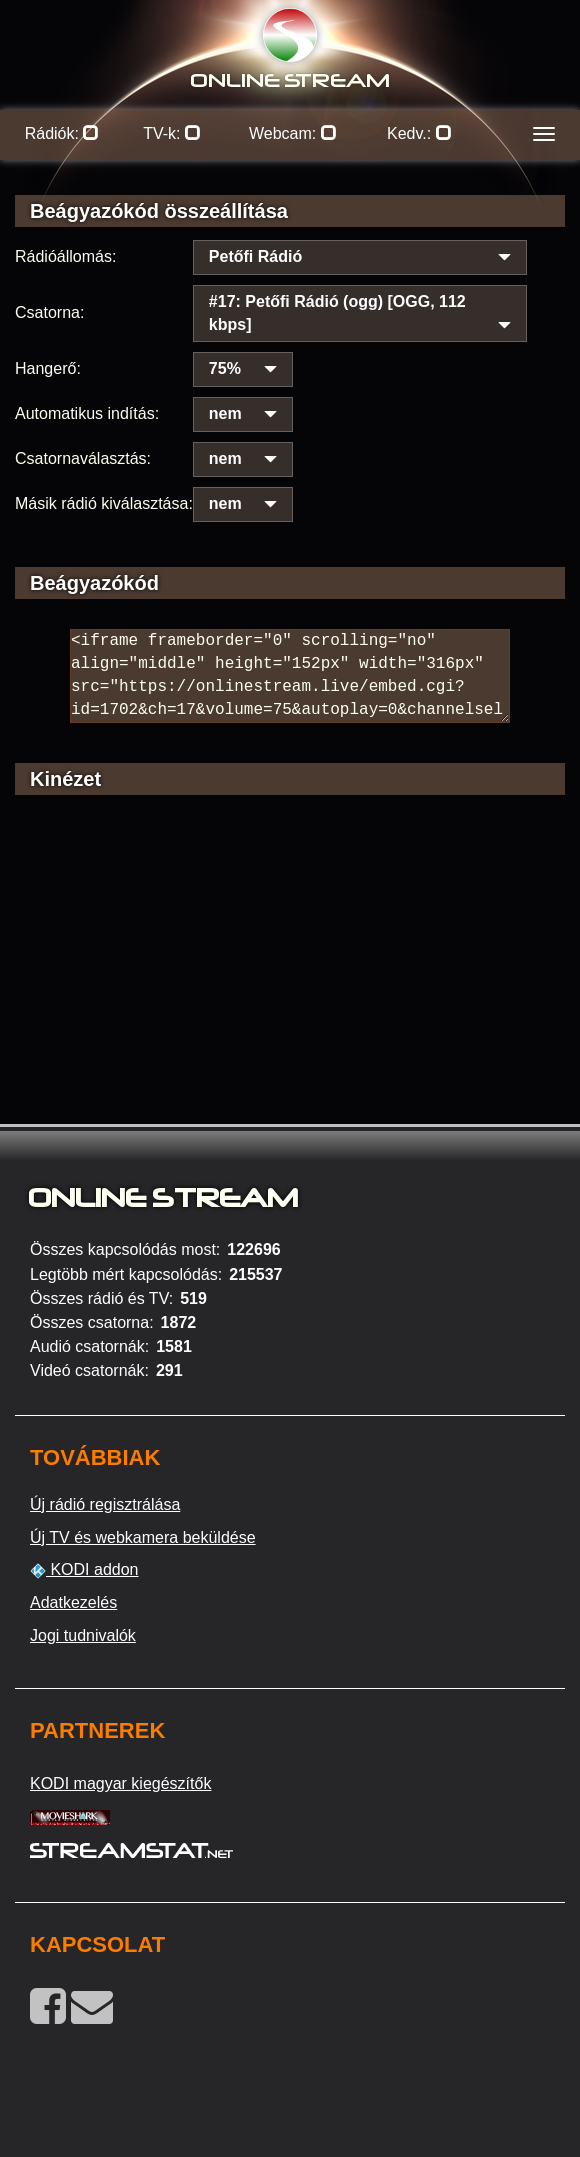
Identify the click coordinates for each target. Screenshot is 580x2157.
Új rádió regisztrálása (105, 1504)
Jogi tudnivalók (83, 1635)
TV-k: (172, 133)
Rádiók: (62, 133)
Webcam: (293, 133)
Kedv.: (419, 133)
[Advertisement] (290, 987)
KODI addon (84, 1570)
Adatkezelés (73, 1602)
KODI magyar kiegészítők (120, 1783)
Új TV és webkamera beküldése (143, 1537)
